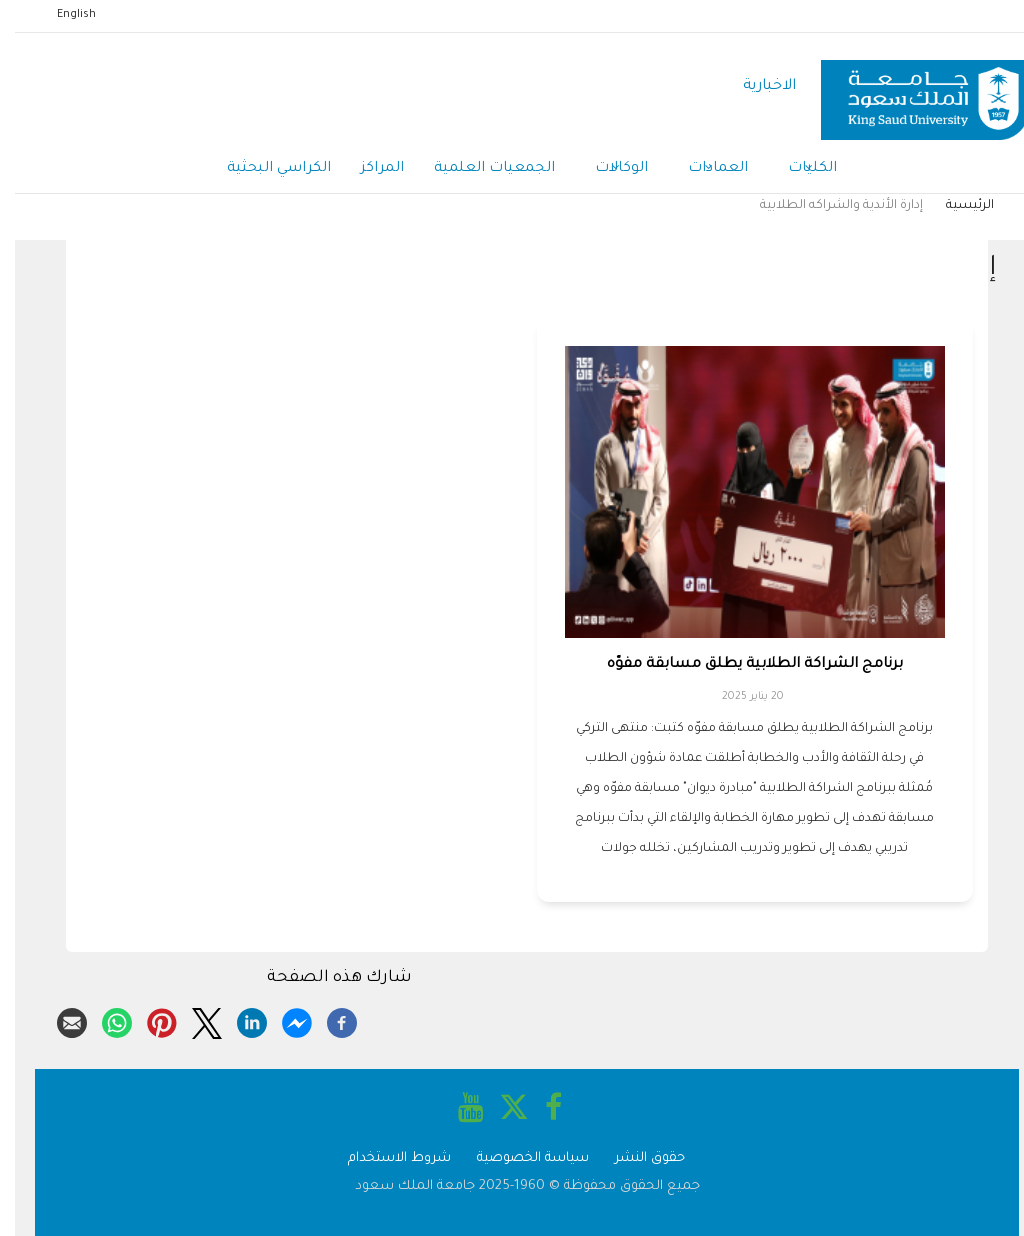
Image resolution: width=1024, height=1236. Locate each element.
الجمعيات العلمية (479, 169)
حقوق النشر (635, 1158)
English (61, 15)
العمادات (703, 170)
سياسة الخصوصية (518, 1158)
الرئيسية (955, 206)
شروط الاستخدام (384, 1158)
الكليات (797, 170)
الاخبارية (754, 86)
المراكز (367, 169)
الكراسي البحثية (264, 169)
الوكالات (606, 170)
